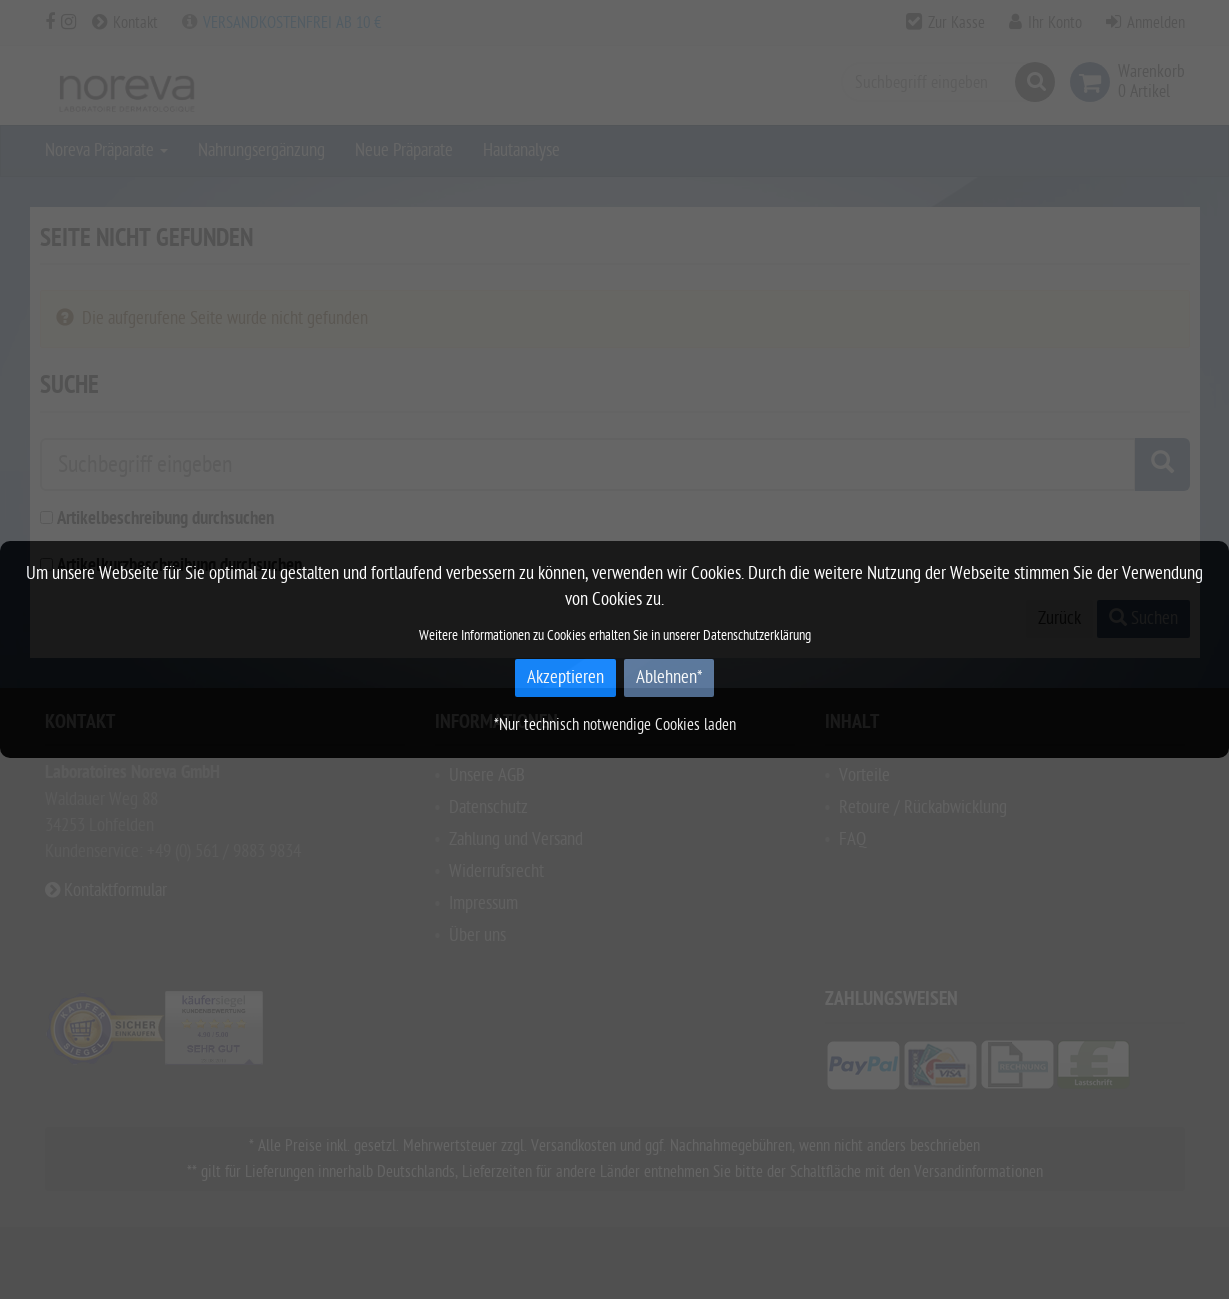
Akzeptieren (565, 677)
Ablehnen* (669, 677)
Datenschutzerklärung (757, 635)
